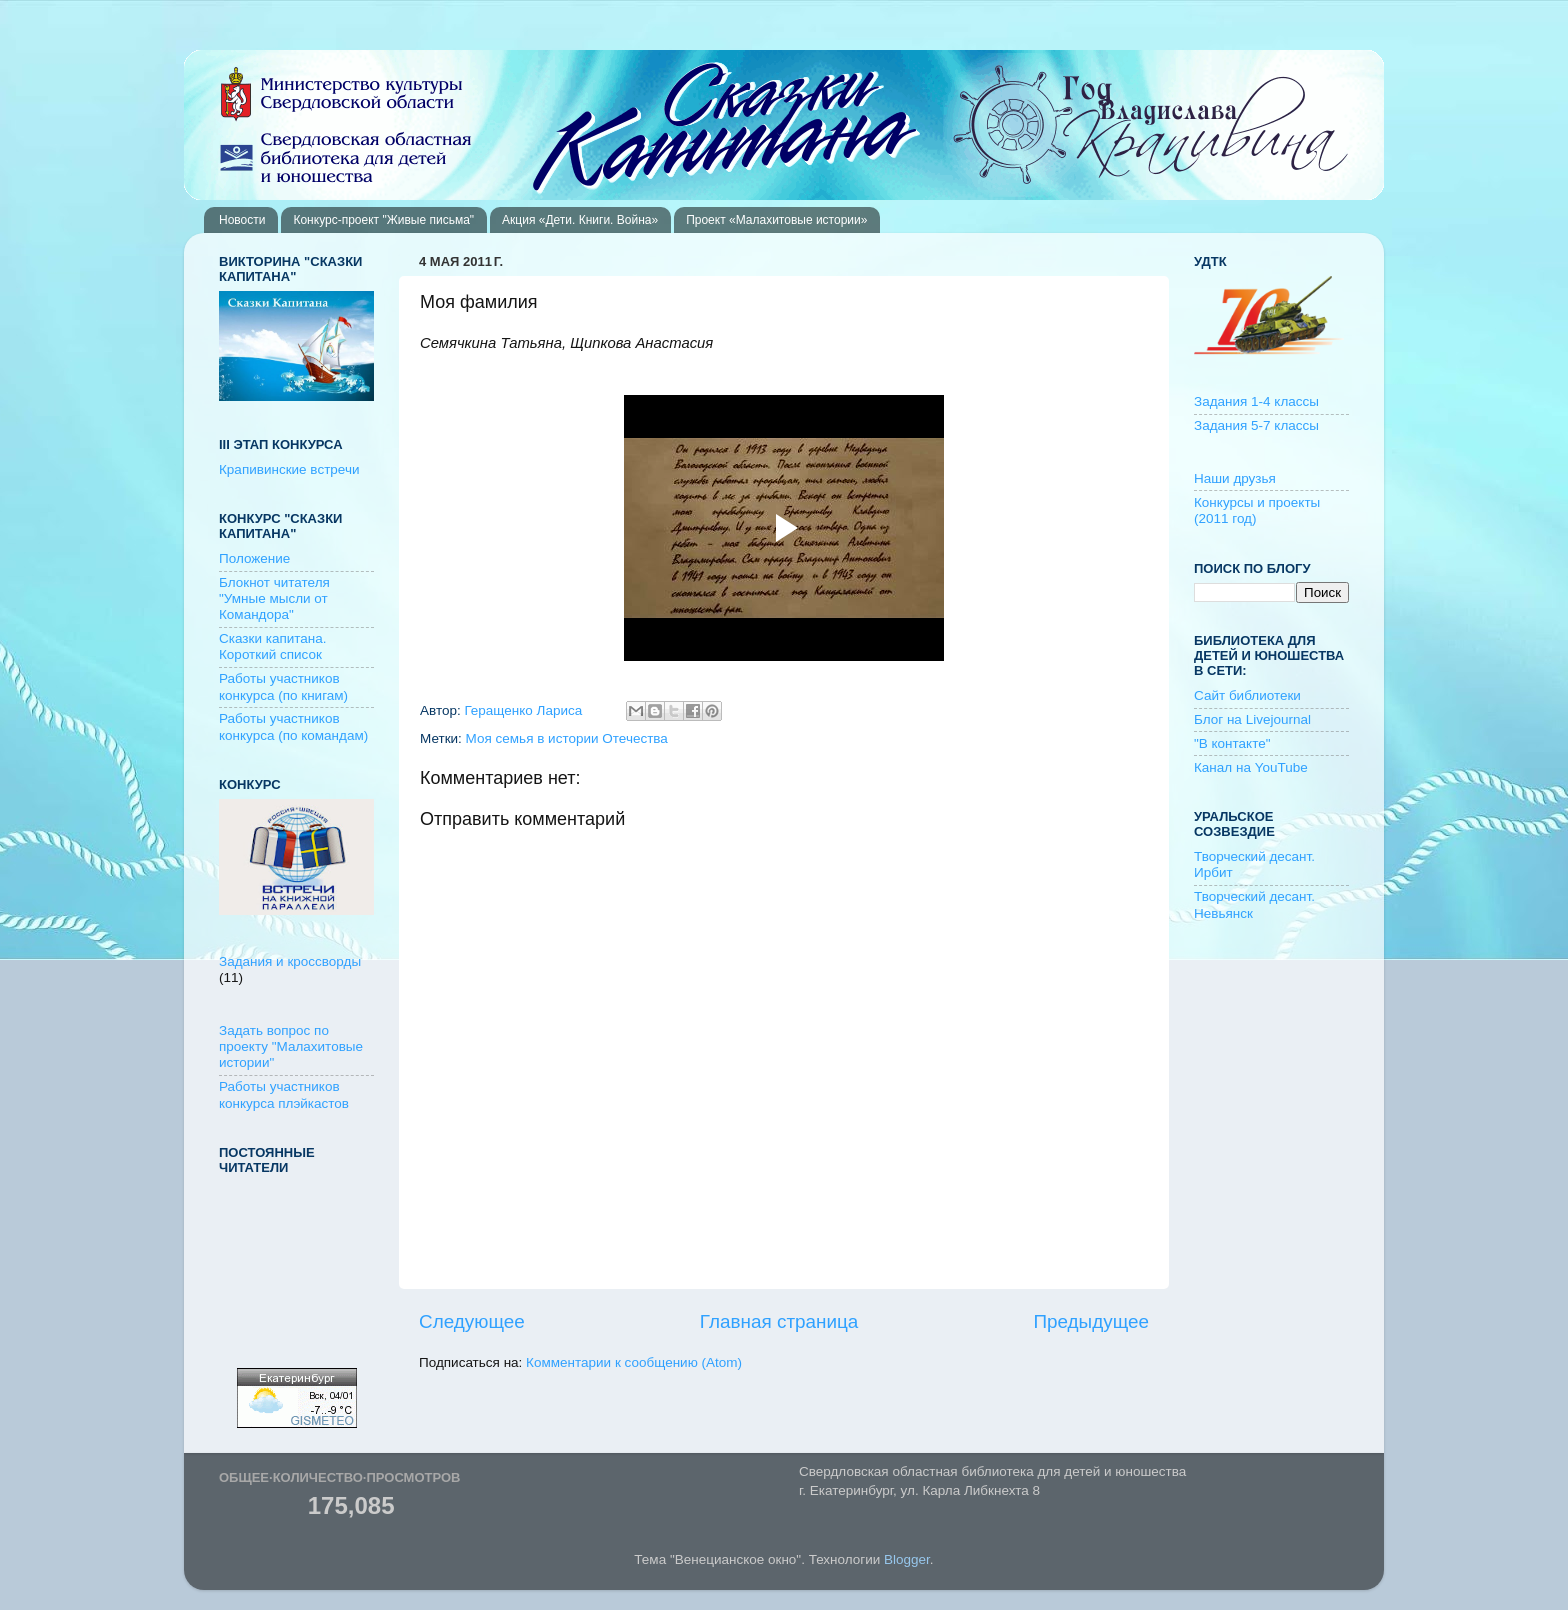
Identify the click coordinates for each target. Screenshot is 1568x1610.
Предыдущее (1091, 1321)
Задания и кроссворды (290, 961)
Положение (254, 558)
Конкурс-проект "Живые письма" (383, 220)
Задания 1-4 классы (1256, 401)
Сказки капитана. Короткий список (273, 646)
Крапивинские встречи (289, 469)
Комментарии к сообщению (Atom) (634, 1362)
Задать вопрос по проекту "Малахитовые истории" (291, 1046)
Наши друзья (1235, 478)
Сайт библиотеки (1247, 695)
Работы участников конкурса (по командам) (293, 726)
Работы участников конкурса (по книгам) (283, 686)
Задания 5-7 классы (1256, 425)
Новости (242, 220)
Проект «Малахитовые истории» (776, 220)
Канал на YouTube (1251, 767)
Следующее (472, 1321)
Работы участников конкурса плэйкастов (284, 1094)
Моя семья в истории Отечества (567, 738)
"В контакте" (1232, 743)
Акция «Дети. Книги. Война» (580, 220)
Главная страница (779, 1321)
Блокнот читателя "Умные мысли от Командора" (274, 598)
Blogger (907, 1559)
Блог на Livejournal (1252, 719)
